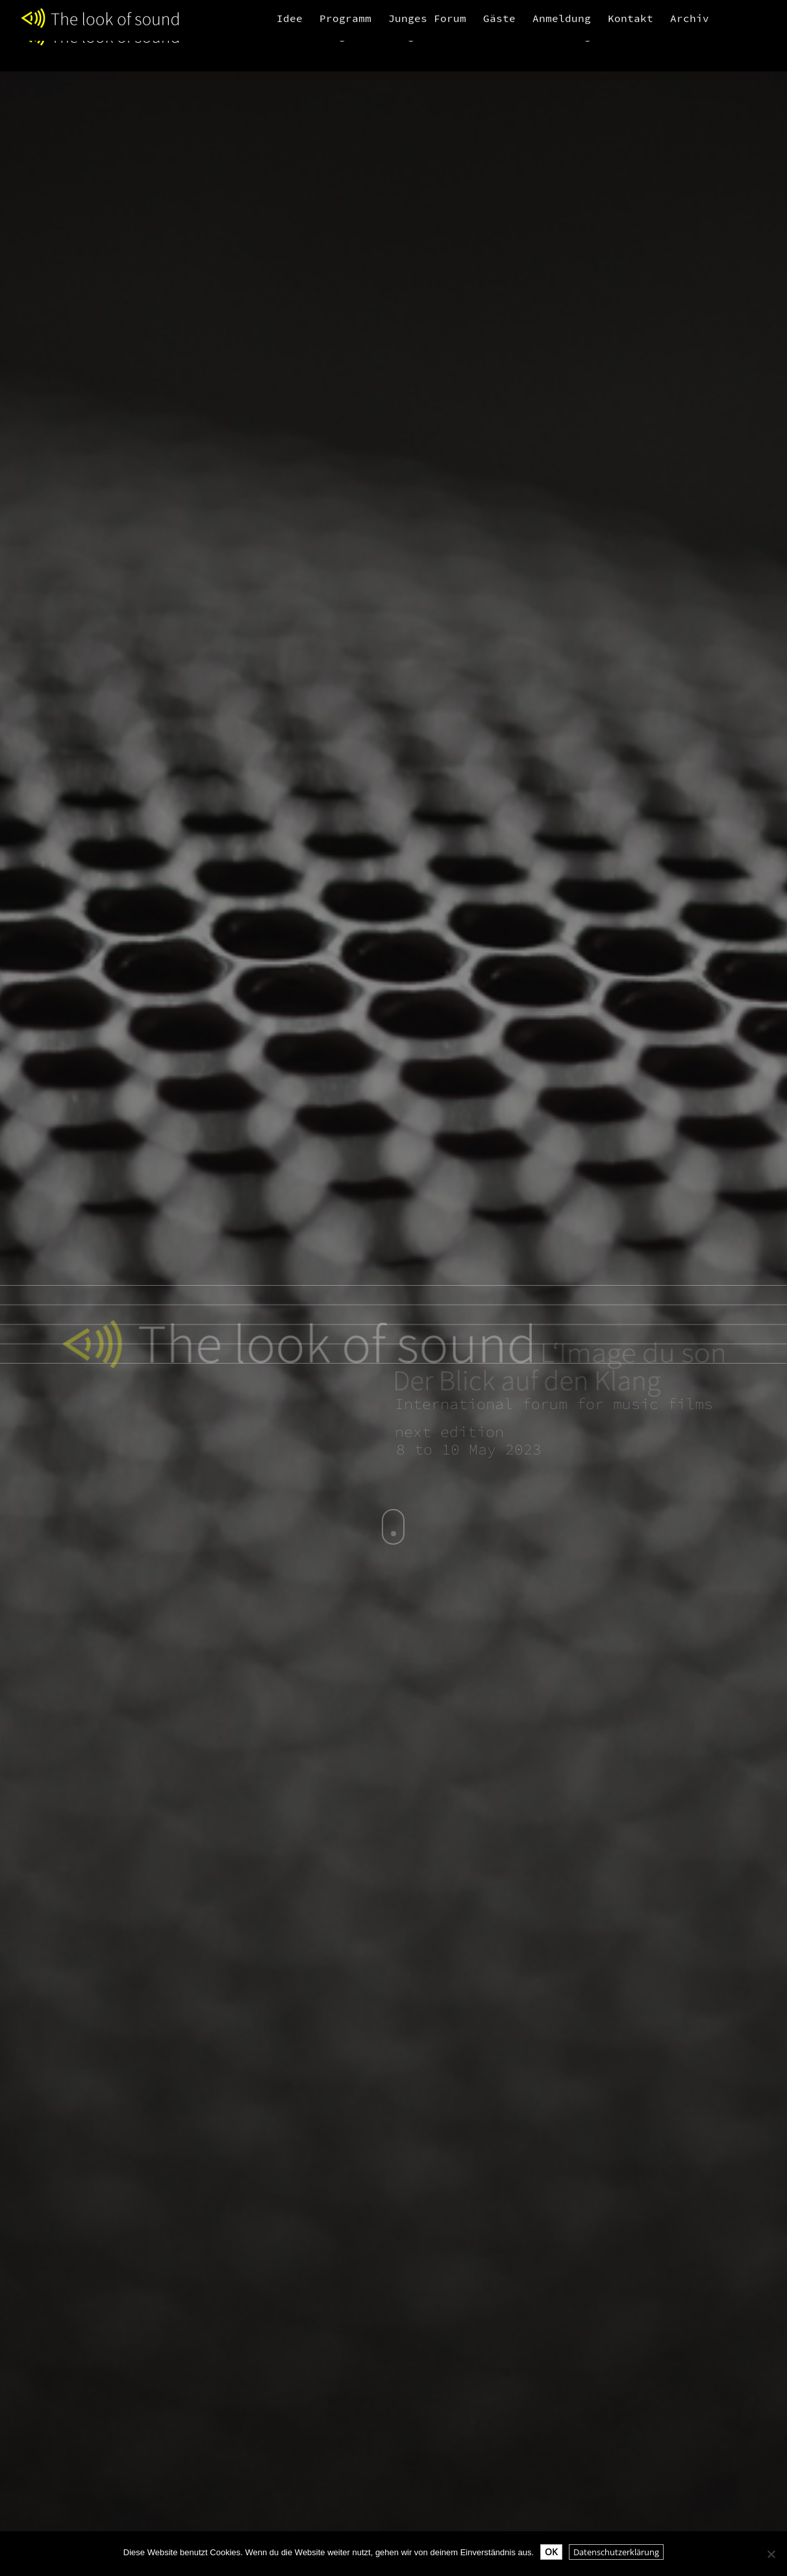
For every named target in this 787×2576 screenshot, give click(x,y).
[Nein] (770, 2553)
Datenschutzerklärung (616, 2552)
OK (551, 2551)
